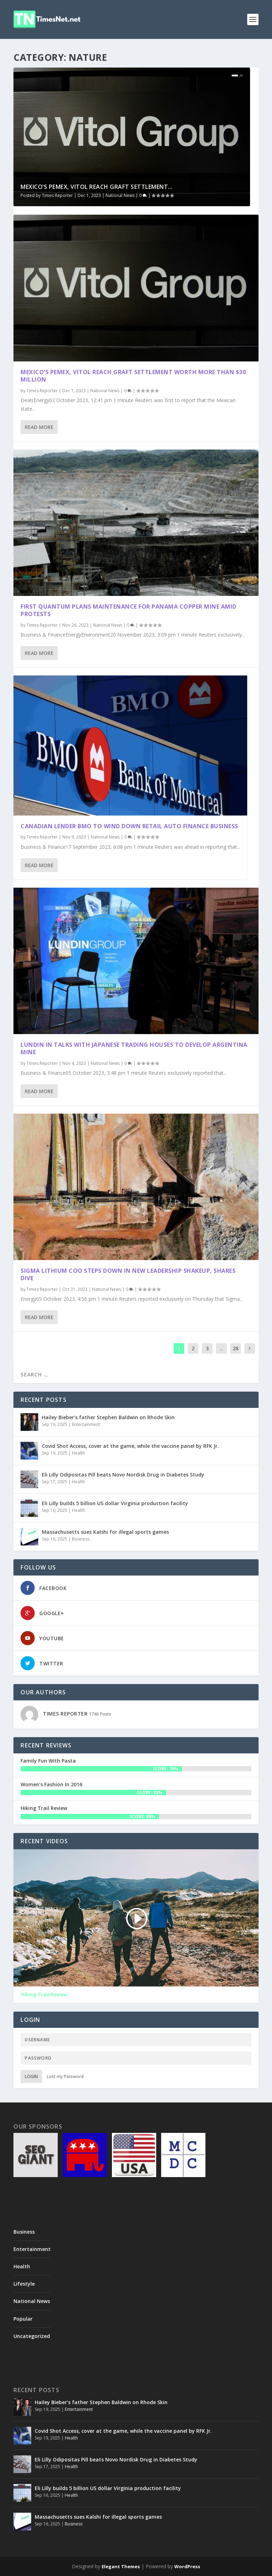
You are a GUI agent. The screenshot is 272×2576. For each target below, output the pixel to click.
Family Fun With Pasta (48, 1760)
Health (78, 1453)
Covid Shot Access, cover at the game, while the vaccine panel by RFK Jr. (130, 1446)
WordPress (187, 2566)
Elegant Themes (121, 2566)
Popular (23, 2318)
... (221, 1348)
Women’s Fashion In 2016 (51, 1784)
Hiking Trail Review (44, 1808)
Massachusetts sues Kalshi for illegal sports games (105, 1531)
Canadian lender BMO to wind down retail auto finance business (130, 826)
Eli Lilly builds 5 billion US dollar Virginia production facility (115, 1503)
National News (120, 195)
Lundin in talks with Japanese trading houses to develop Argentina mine (134, 1048)
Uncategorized (31, 2336)
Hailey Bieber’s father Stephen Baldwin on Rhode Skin (108, 1417)
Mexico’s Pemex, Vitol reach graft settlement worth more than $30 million (133, 375)
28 (235, 1348)
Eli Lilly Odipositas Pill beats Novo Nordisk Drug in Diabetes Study (123, 1474)
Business (81, 1539)
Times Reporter (57, 195)
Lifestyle (24, 2283)
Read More (39, 427)
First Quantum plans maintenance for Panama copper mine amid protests (129, 610)
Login (31, 2076)
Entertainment (86, 1424)
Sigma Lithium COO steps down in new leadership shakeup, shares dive (128, 1274)
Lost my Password (65, 2076)
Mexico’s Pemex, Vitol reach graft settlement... (97, 187)
